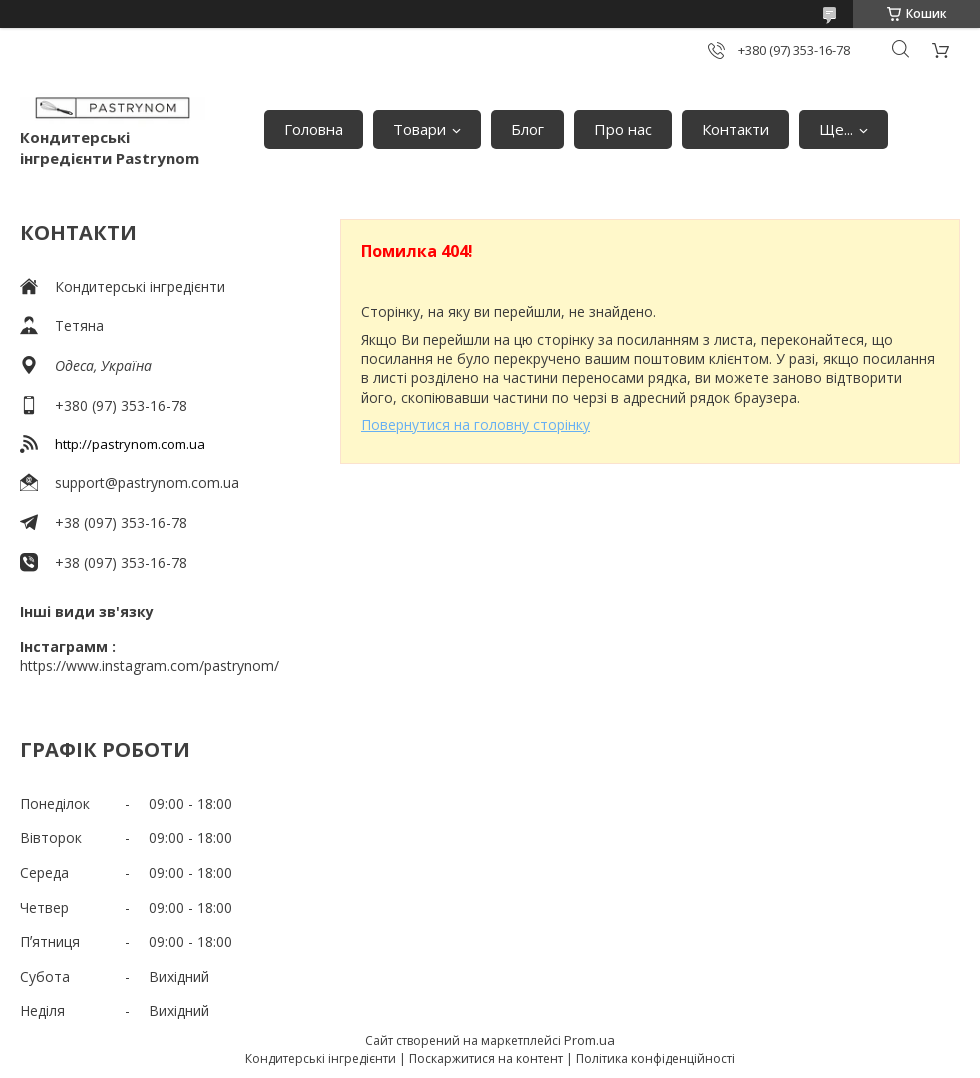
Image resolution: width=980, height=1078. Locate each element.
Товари (419, 129)
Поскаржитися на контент (486, 1058)
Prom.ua (589, 1040)
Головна (313, 129)
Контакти (735, 129)
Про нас (623, 129)
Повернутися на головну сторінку (475, 424)
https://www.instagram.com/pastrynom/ (149, 665)
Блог (527, 129)
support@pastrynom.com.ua (147, 482)
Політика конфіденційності (655, 1058)
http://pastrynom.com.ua (130, 444)
